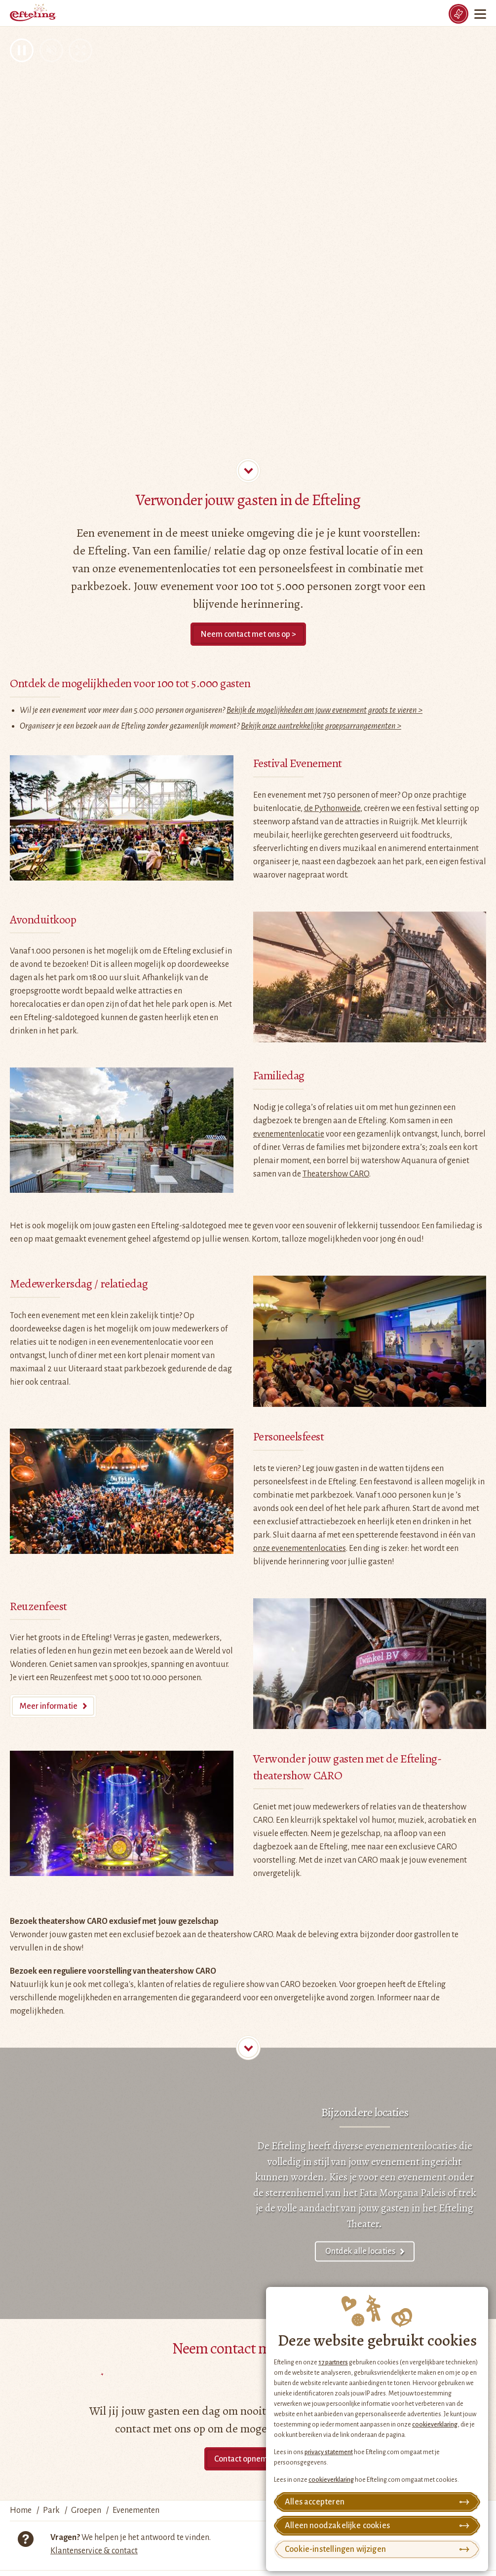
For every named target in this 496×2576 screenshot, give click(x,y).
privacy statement (329, 2452)
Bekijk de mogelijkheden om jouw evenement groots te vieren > (324, 710)
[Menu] (481, 14)
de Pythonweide (332, 808)
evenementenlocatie (288, 1134)
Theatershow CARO (336, 1174)
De (263, 2146)
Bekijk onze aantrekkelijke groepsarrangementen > (321, 726)
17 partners (333, 2362)
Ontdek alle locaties (360, 2251)
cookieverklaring (435, 2424)
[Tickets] (458, 14)
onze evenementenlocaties (299, 1548)
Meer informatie (48, 1706)
